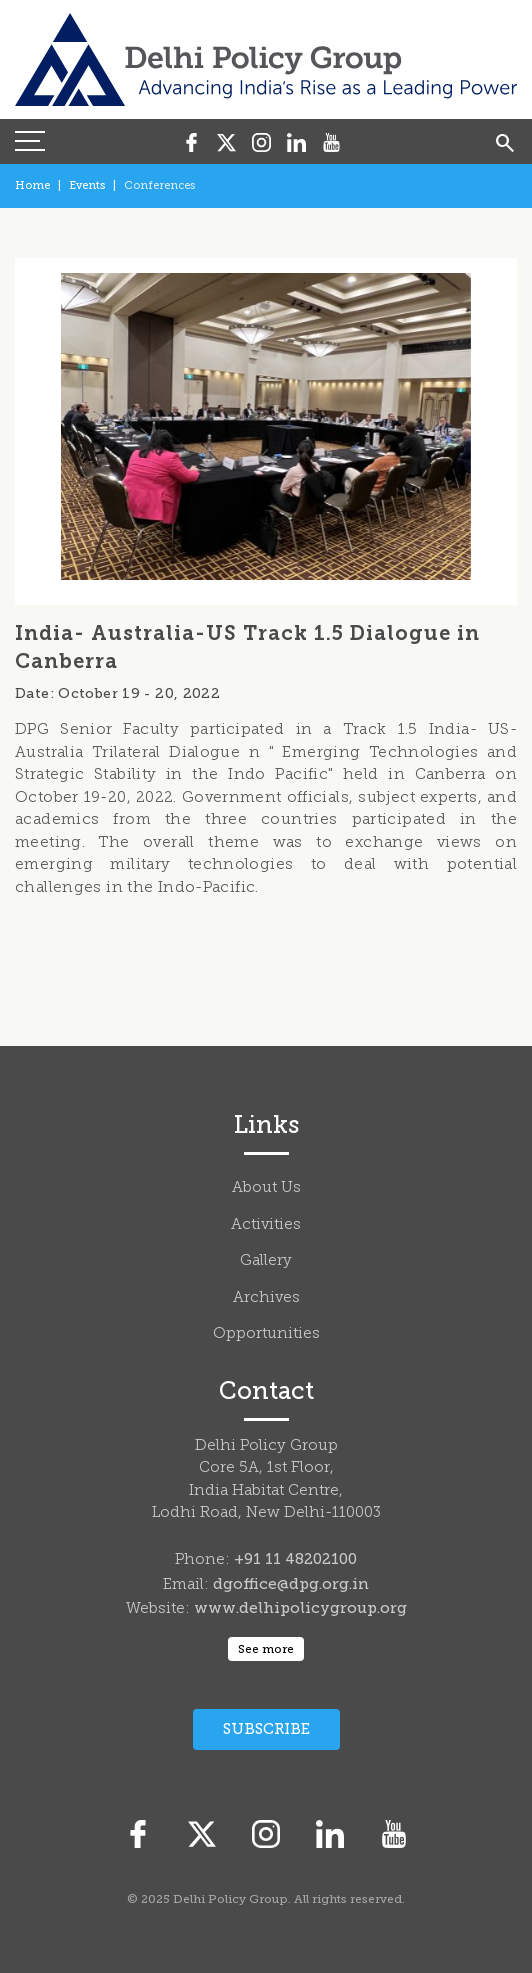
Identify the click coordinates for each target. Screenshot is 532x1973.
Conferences (159, 185)
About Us (266, 1188)
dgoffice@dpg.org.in (291, 1584)
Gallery (266, 1261)
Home (32, 185)
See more (266, 1649)
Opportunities (266, 1334)
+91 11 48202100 (295, 1559)
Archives (266, 1298)
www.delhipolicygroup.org (300, 1608)
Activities (266, 1225)
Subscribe (266, 1729)
